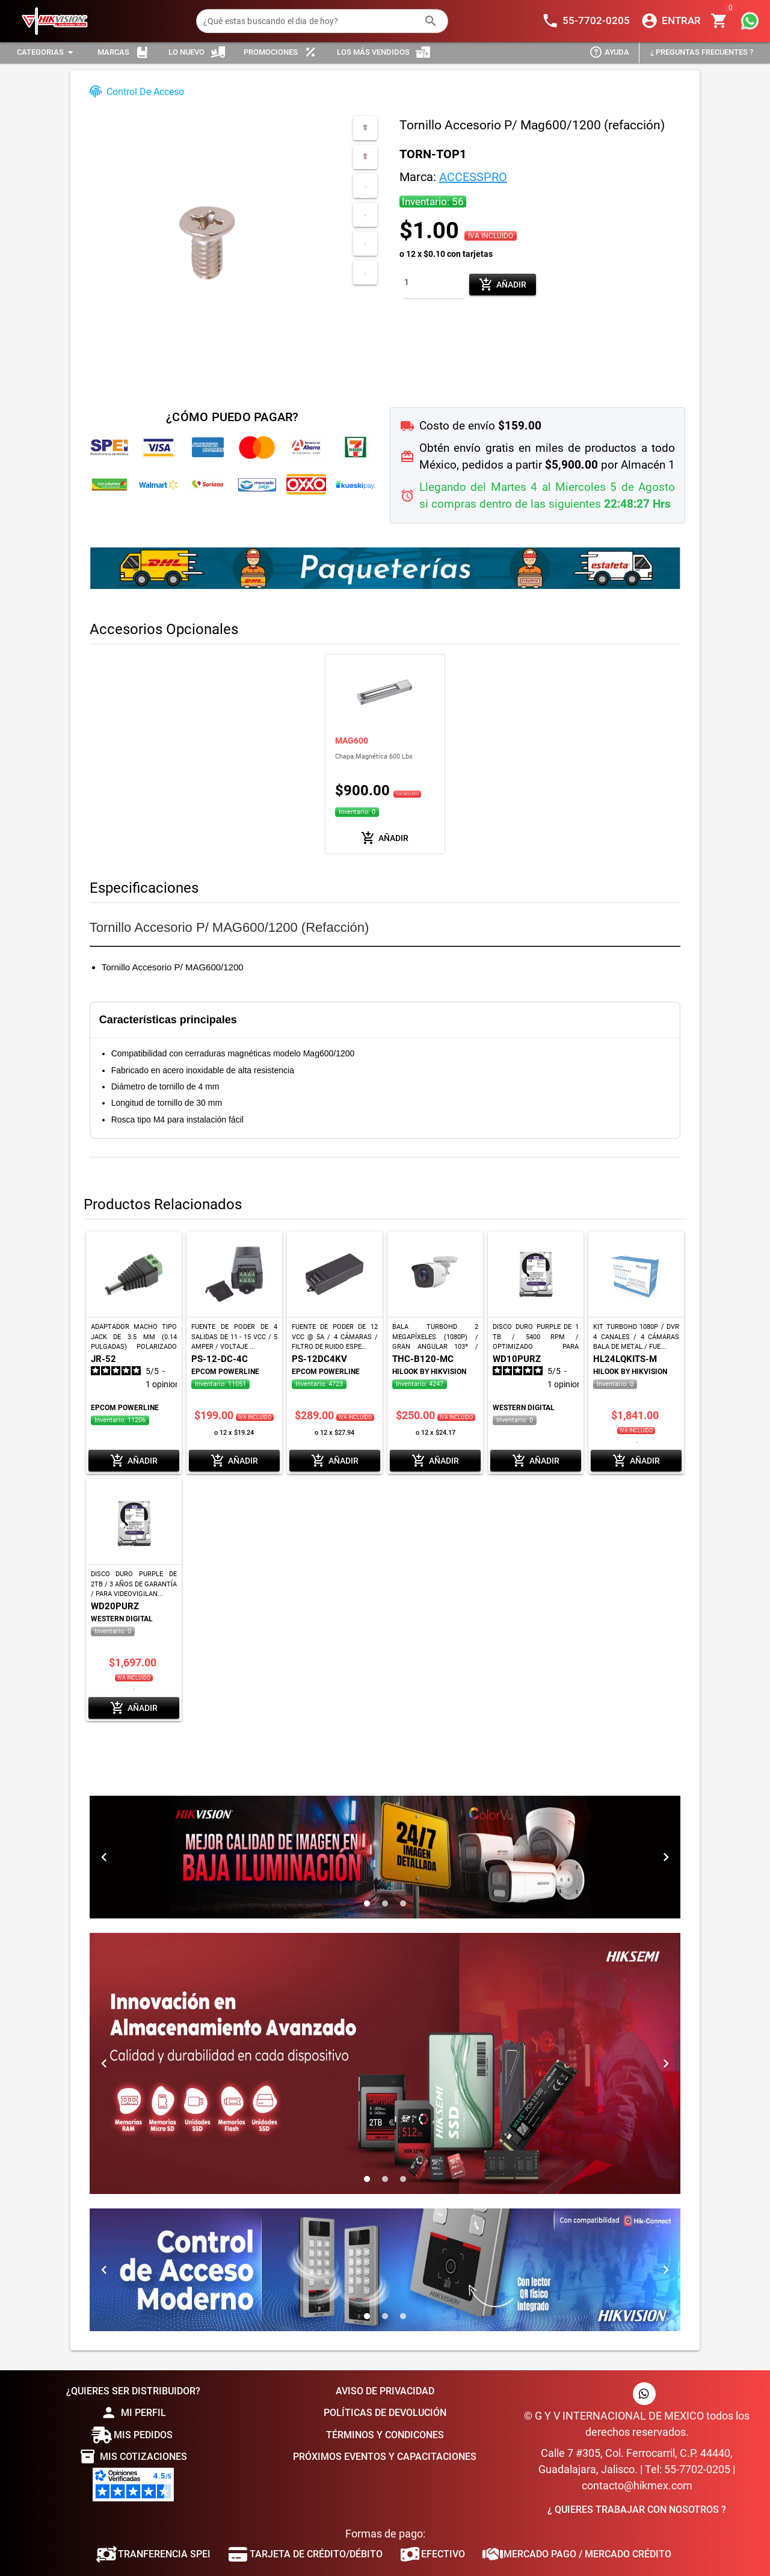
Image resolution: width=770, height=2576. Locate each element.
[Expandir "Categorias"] (47, 53)
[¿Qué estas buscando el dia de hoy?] (310, 21)
